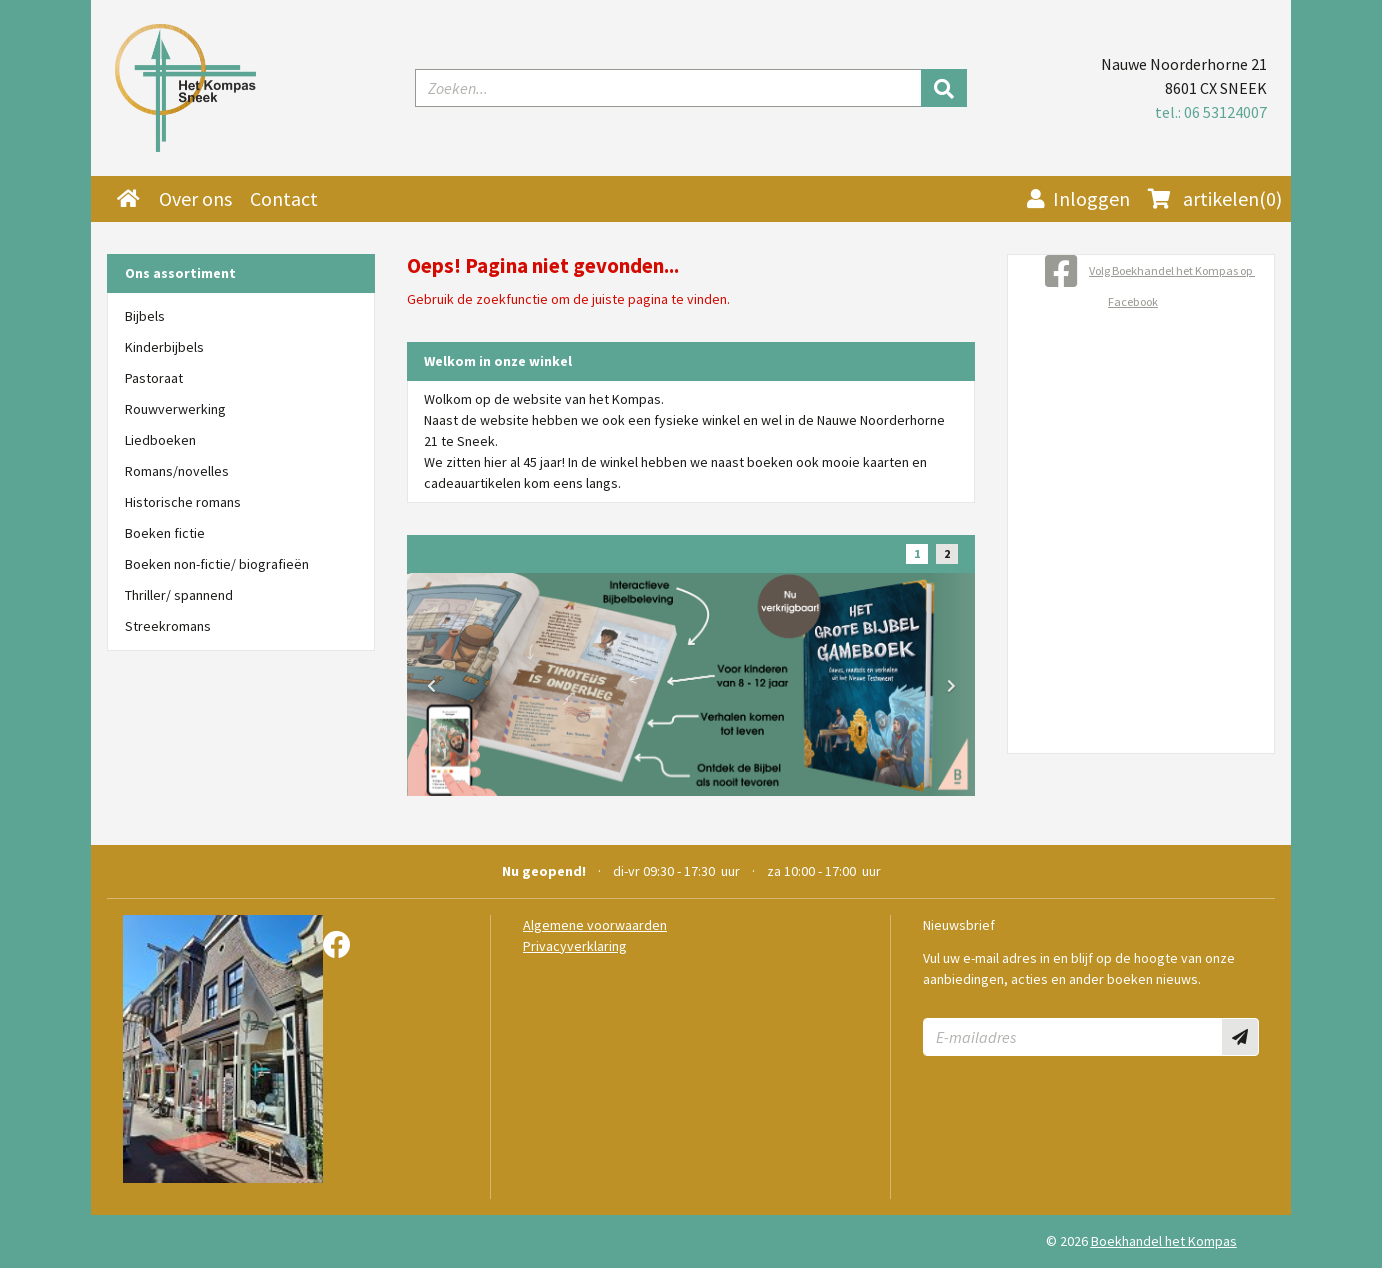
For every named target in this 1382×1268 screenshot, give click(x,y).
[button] (431, 685)
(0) (1215, 199)
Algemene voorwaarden (595, 925)
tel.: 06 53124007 (1211, 112)
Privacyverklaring (575, 946)
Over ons (195, 198)
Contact (284, 198)
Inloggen (1078, 198)
